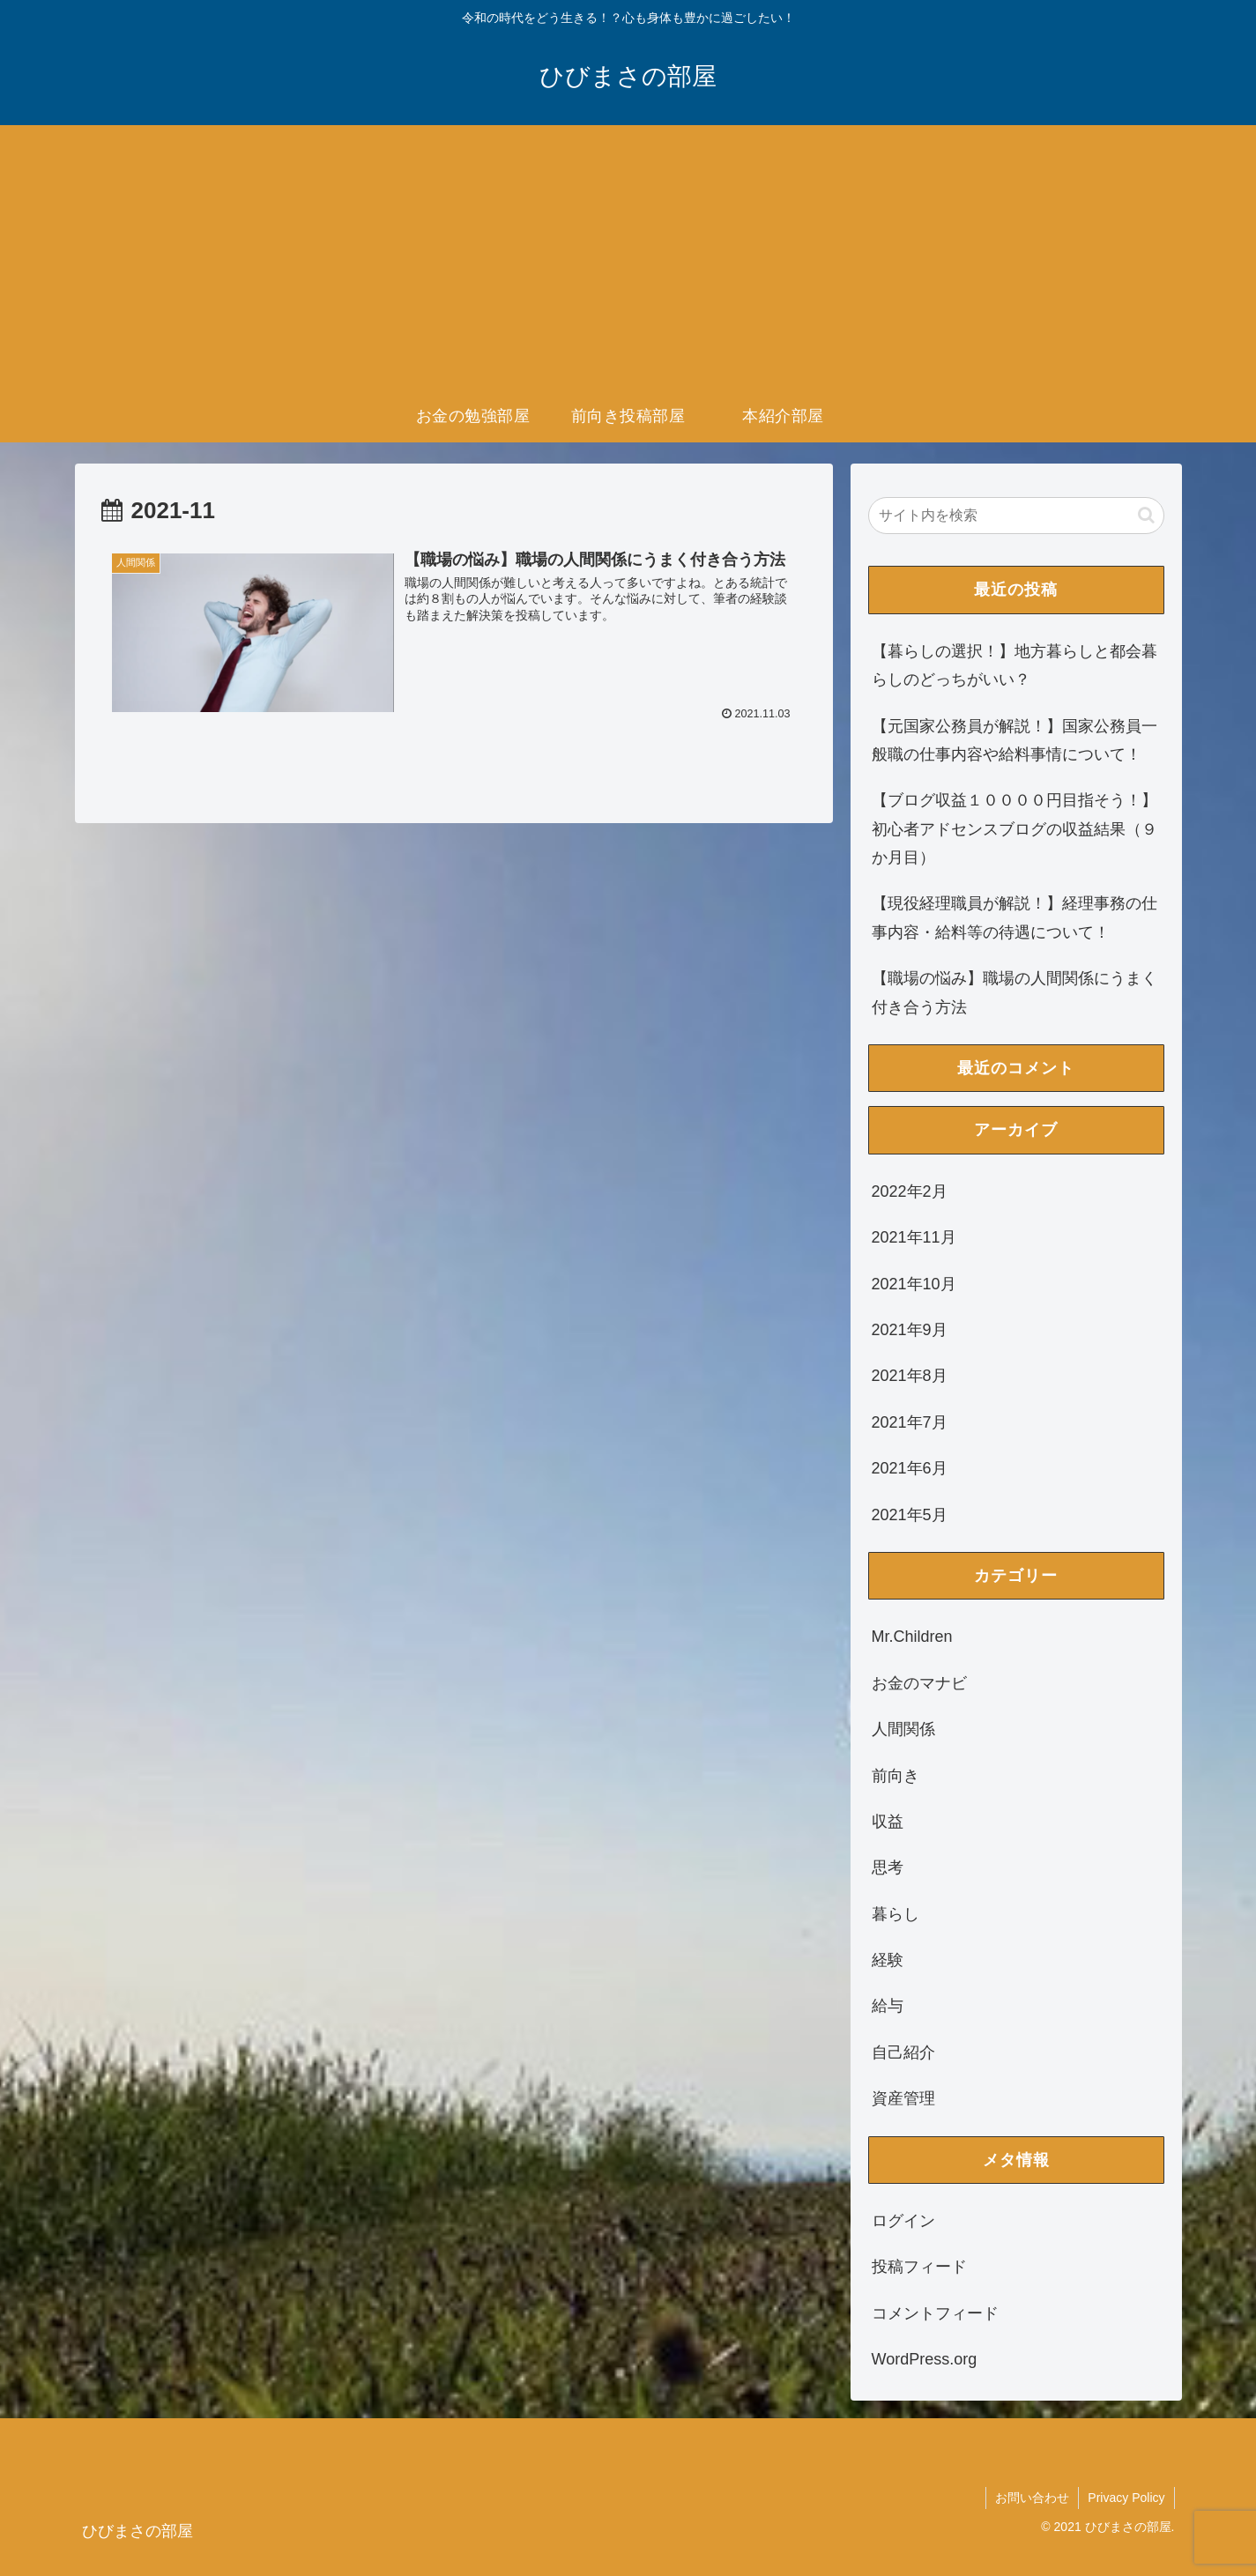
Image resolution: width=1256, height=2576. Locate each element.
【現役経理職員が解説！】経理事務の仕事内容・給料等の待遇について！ (1014, 917)
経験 (887, 1960)
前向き (895, 1776)
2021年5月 (910, 1515)
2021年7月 (910, 1422)
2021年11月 (914, 1237)
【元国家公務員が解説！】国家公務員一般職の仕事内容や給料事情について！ (1014, 740)
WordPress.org (924, 2359)
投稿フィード (919, 2266)
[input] (1016, 515)
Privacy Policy (1126, 2498)
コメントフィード (935, 2313)
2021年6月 (910, 1468)
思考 (887, 1867)
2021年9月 (910, 1330)
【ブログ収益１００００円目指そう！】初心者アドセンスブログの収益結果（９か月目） (1014, 828)
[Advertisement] (628, 257)
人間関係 (903, 1729)
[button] (1146, 515)
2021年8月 (910, 1376)
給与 (887, 2006)
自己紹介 (903, 2052)
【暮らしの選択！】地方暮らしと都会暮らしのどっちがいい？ (1014, 665)
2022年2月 (910, 1191)
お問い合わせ (1032, 2498)
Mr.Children (912, 1636)
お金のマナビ (919, 1683)
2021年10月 (914, 1284)
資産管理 (903, 2098)
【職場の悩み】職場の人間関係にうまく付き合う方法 (1014, 992)
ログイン (903, 2221)
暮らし (895, 1914)
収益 (887, 1821)
